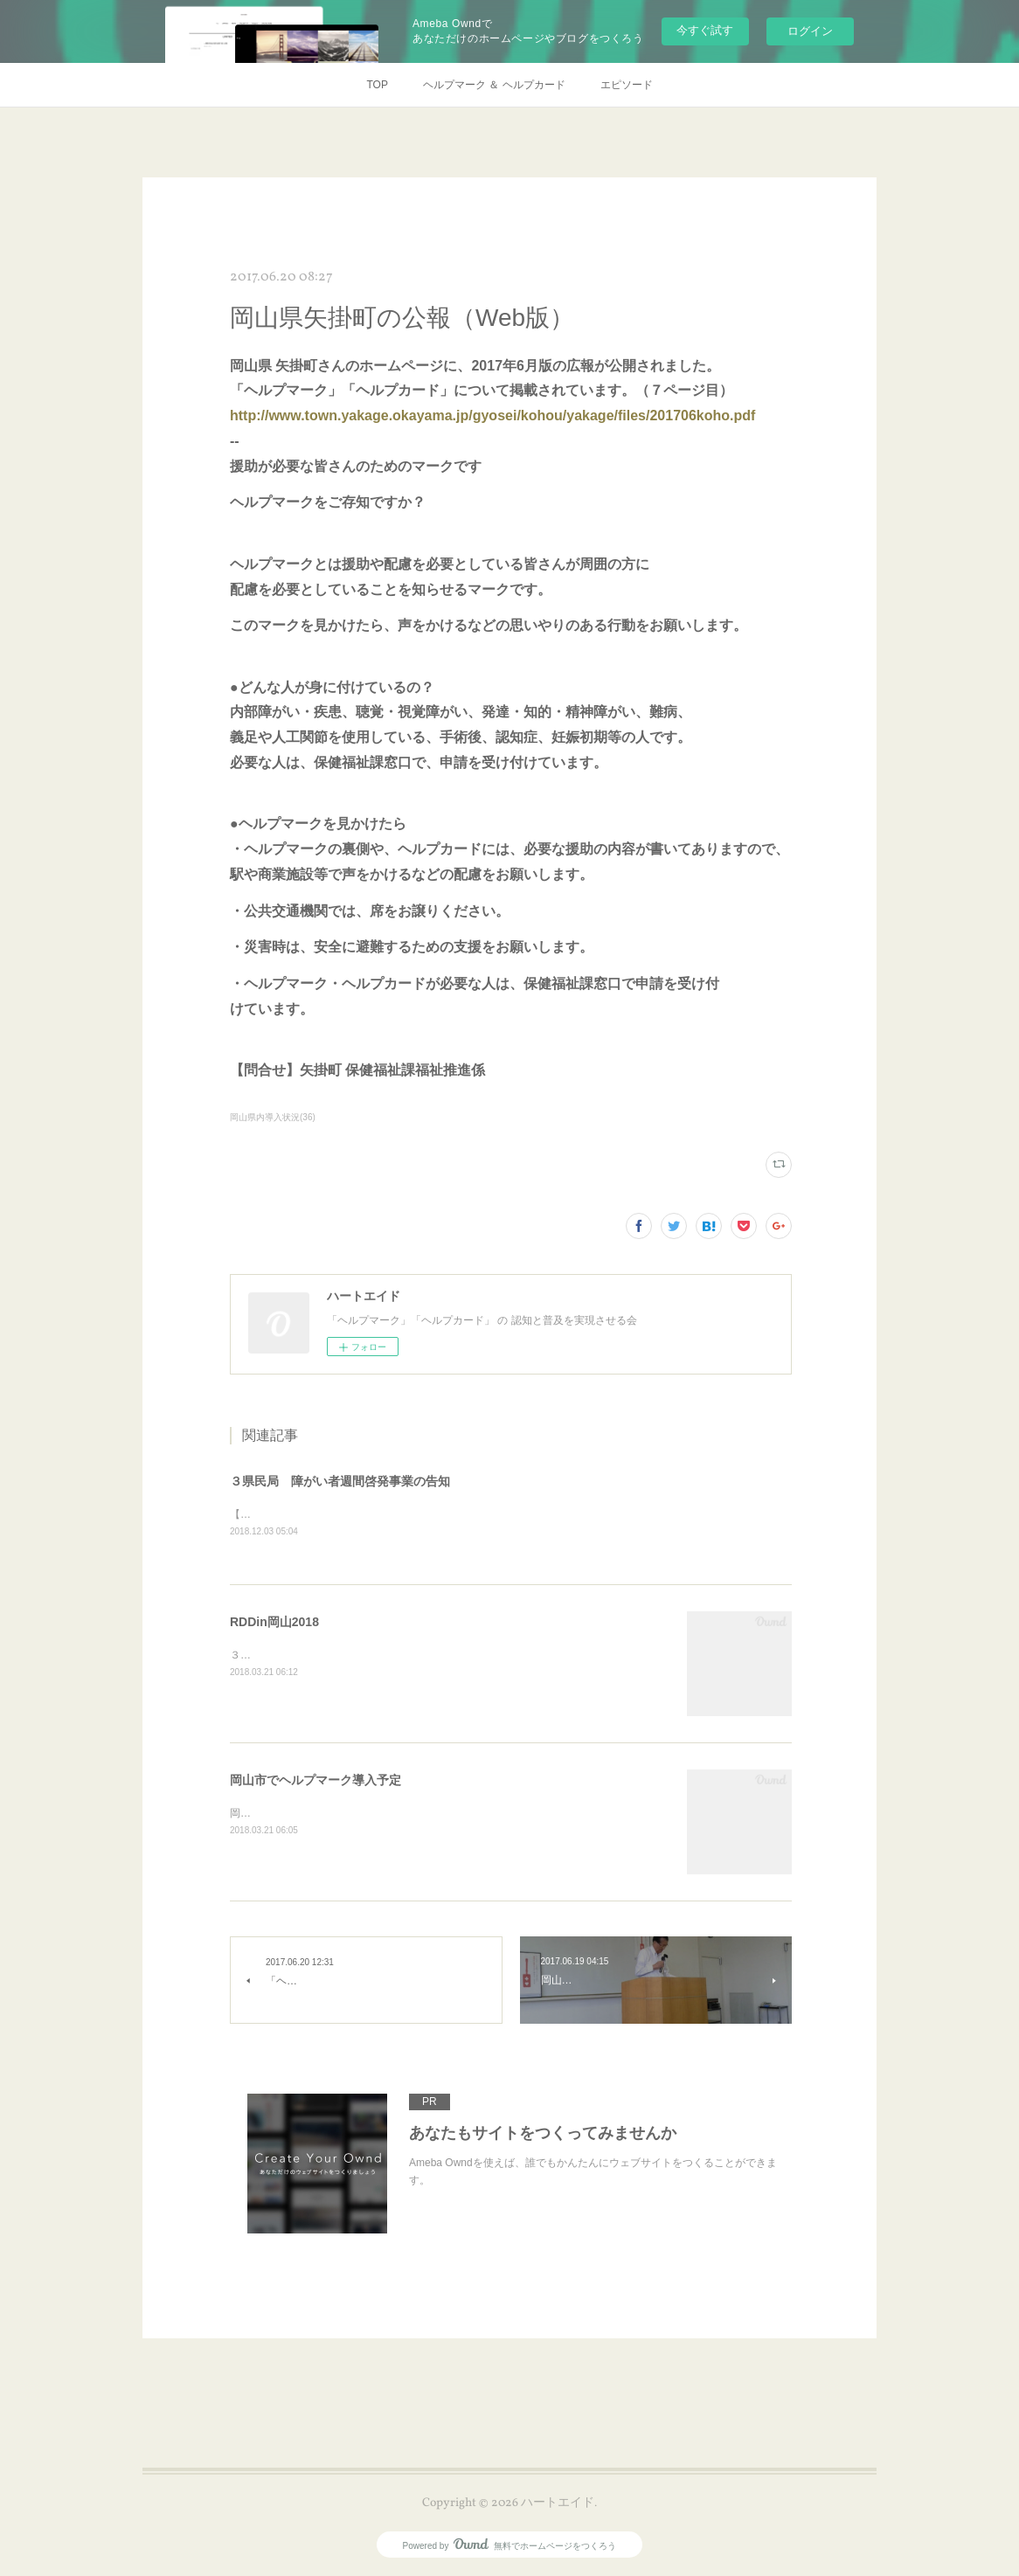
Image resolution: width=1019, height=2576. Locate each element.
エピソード (626, 85)
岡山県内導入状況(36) (272, 1117)
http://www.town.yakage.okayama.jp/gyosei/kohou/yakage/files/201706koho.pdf (492, 415)
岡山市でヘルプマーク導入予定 (315, 1781)
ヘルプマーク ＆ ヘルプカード (494, 85)
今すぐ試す (704, 30)
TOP (376, 85)
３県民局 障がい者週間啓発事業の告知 (340, 1481)
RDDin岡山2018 (274, 1623)
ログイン (810, 31)
